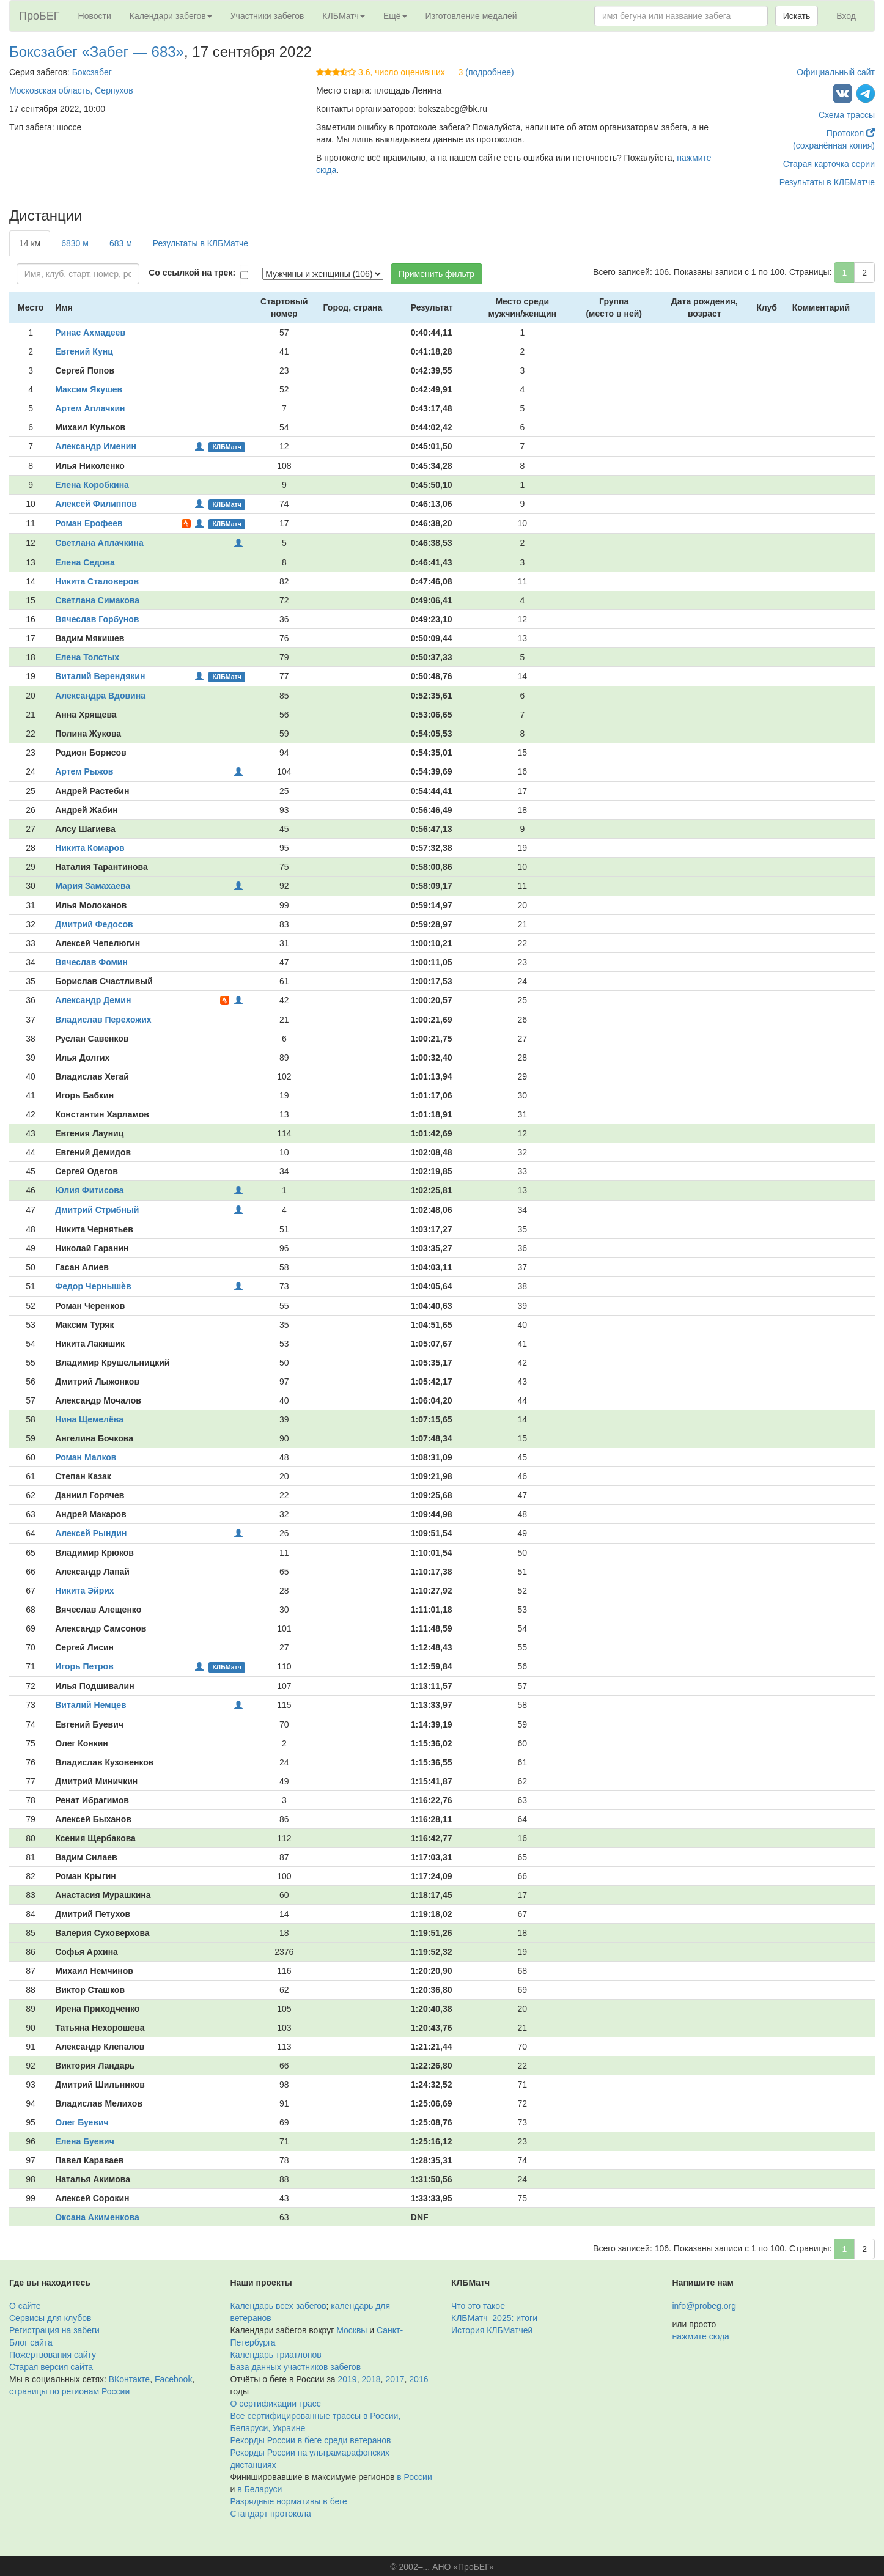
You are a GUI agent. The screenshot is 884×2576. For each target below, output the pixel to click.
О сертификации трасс (275, 2404)
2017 (394, 2379)
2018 (370, 2379)
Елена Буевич (84, 2141)
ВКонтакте (129, 2379)
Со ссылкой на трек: (192, 273)
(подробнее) (489, 72)
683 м (120, 243)
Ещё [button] (395, 16)
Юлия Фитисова (89, 1190)
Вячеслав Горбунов (97, 619)
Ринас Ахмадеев (90, 332)
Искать (797, 16)
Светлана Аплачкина (99, 543)
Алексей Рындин (91, 1533)
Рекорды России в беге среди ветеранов (310, 2440)
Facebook (173, 2379)
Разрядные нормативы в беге (288, 2501)
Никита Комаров (89, 848)
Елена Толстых (87, 657)
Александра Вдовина (100, 696)
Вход (846, 16)
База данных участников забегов (295, 2367)
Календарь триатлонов (276, 2355)
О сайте (24, 2306)
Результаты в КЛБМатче (827, 182)
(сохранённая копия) (834, 145)
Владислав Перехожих (103, 1020)
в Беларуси (259, 2489)
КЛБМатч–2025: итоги (494, 2318)
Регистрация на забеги (54, 2330)
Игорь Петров (84, 1666)
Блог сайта (31, 2342)
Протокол (851, 133)
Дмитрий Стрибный (97, 1210)
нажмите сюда (700, 2336)
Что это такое (478, 2306)
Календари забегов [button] (171, 16)
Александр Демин (93, 1000)
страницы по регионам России (69, 2391)
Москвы (351, 2330)
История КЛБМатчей (491, 2330)
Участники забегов (267, 16)
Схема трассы (847, 115)
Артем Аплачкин (90, 408)
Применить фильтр (436, 274)
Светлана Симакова (97, 600)
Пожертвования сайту (52, 2355)
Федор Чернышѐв (93, 1286)
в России (414, 2477)
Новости (94, 16)
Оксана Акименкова (97, 2217)
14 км (29, 243)
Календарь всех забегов (278, 2306)
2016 (418, 2379)
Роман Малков (85, 1457)
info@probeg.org (704, 2306)
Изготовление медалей (471, 16)
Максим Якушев (88, 389)
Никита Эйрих (84, 1590)
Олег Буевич (82, 2122)
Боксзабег (92, 72)
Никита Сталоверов (97, 581)
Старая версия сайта (51, 2367)
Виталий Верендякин (100, 676)
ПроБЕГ (39, 16)
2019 (347, 2379)
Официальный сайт (836, 72)
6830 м (75, 243)
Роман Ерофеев (88, 523)
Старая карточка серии (829, 164)
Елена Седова (85, 562)
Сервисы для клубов (50, 2318)
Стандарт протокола (270, 2514)
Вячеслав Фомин (91, 962)
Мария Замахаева (92, 886)
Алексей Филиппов (96, 504)
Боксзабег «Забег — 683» (96, 51)
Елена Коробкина (92, 485)
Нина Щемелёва (89, 1419)
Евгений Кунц (84, 351)
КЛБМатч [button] (343, 16)
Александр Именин (95, 446)
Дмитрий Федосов (94, 924)
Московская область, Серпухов (71, 90)
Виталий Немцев (90, 1705)
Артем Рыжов (84, 771)
